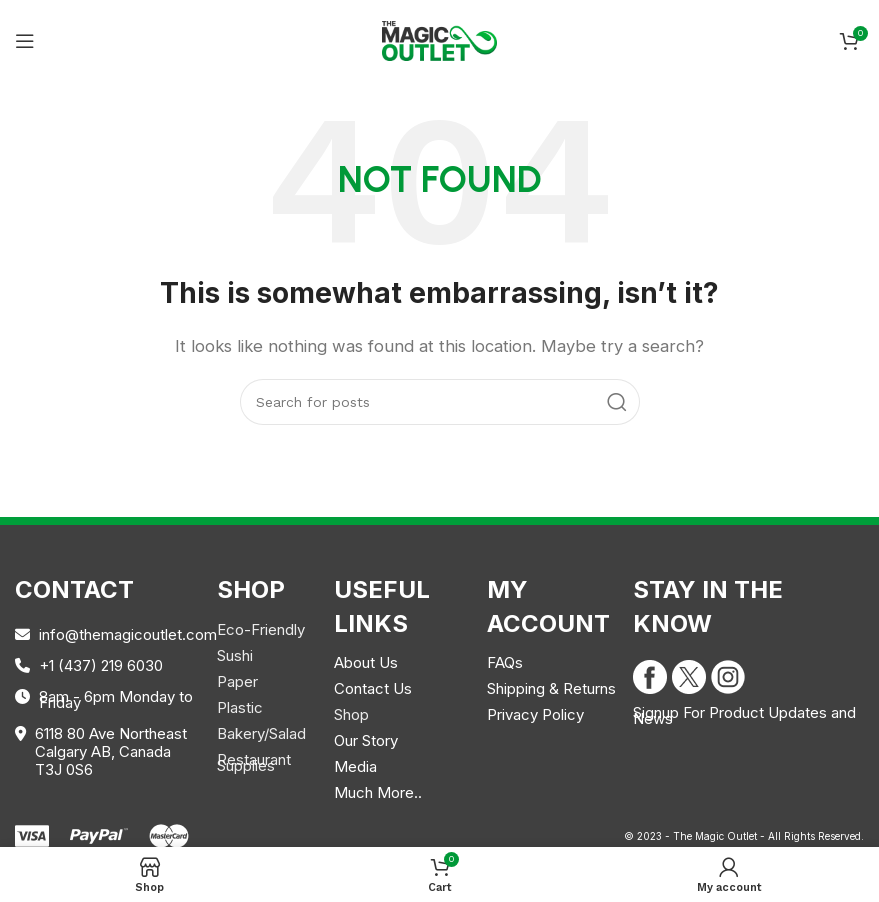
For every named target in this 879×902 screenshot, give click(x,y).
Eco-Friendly (261, 629)
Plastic (240, 707)
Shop (351, 714)
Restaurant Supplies (254, 762)
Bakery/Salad (261, 733)
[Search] (440, 402)
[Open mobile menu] (25, 41)
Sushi (235, 655)
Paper (237, 681)
